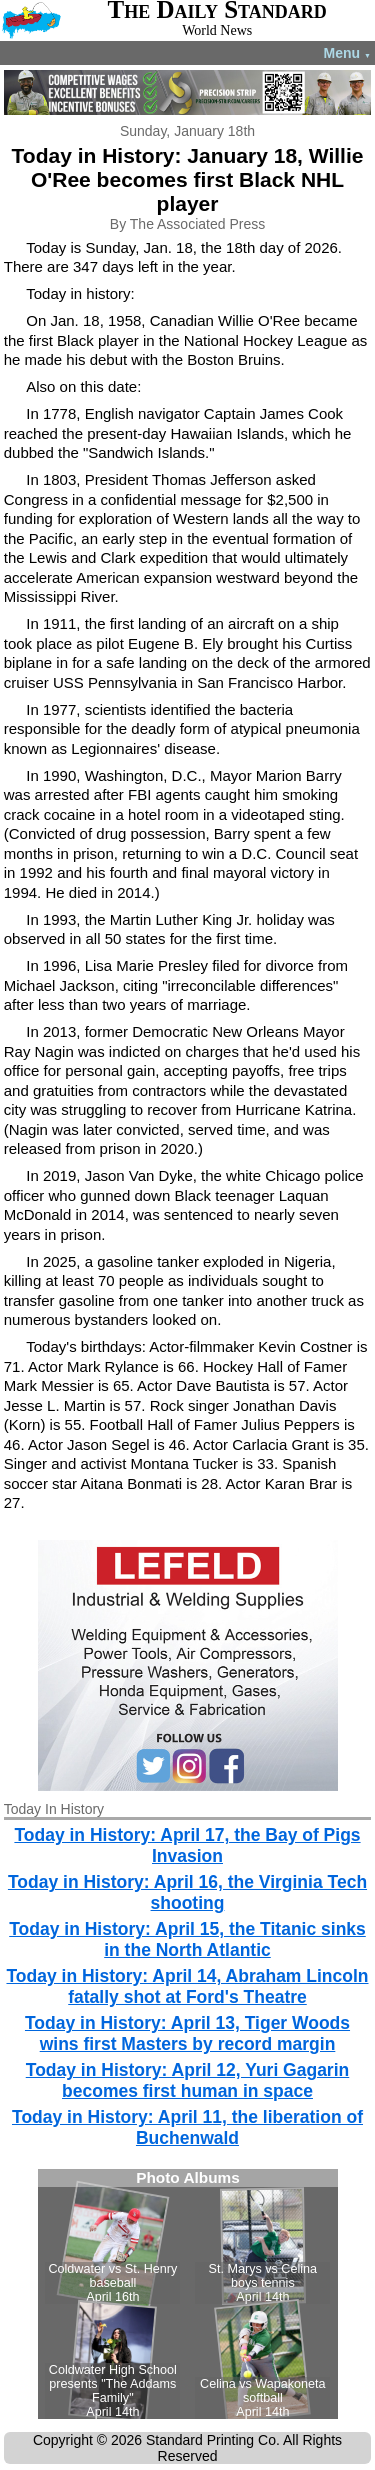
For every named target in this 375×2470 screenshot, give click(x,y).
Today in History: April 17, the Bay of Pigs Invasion (187, 1845)
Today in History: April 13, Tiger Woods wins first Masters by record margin (187, 2033)
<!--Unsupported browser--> (188, 2294)
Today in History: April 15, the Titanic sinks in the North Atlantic (187, 1939)
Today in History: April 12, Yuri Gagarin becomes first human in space (188, 2080)
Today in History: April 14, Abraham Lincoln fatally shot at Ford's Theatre (187, 1986)
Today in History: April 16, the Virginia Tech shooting (187, 1892)
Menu (347, 53)
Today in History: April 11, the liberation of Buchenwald (187, 2127)
